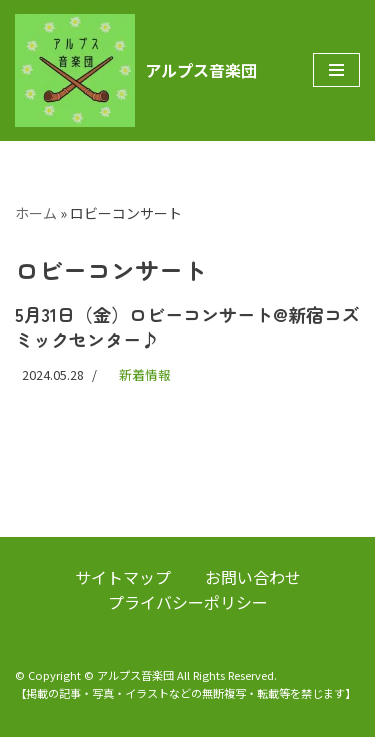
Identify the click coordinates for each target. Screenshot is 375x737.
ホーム (36, 213)
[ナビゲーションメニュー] (336, 70)
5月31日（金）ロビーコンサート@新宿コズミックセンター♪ (187, 326)
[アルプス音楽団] (136, 70)
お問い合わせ (253, 577)
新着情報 (145, 374)
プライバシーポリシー (188, 602)
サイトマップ (123, 577)
